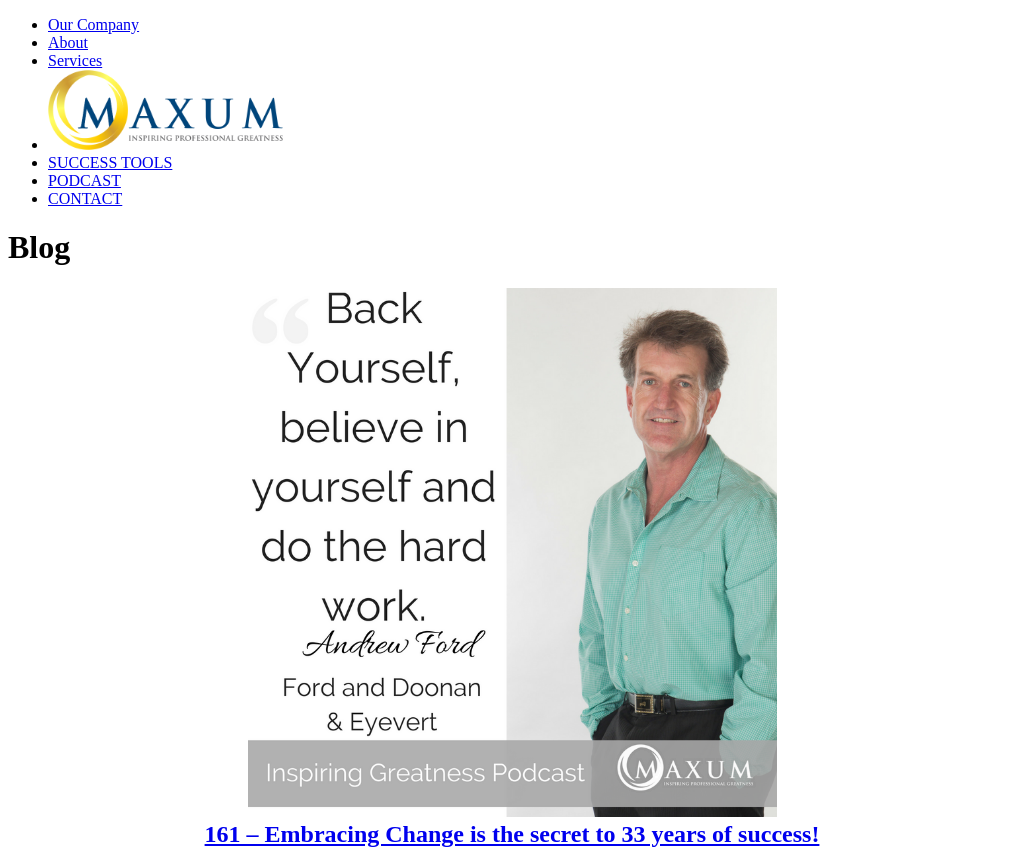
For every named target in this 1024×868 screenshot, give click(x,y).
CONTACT (85, 198)
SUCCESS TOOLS (110, 162)
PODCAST (84, 180)
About (68, 42)
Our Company (93, 24)
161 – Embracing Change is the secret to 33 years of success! (512, 834)
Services (75, 60)
